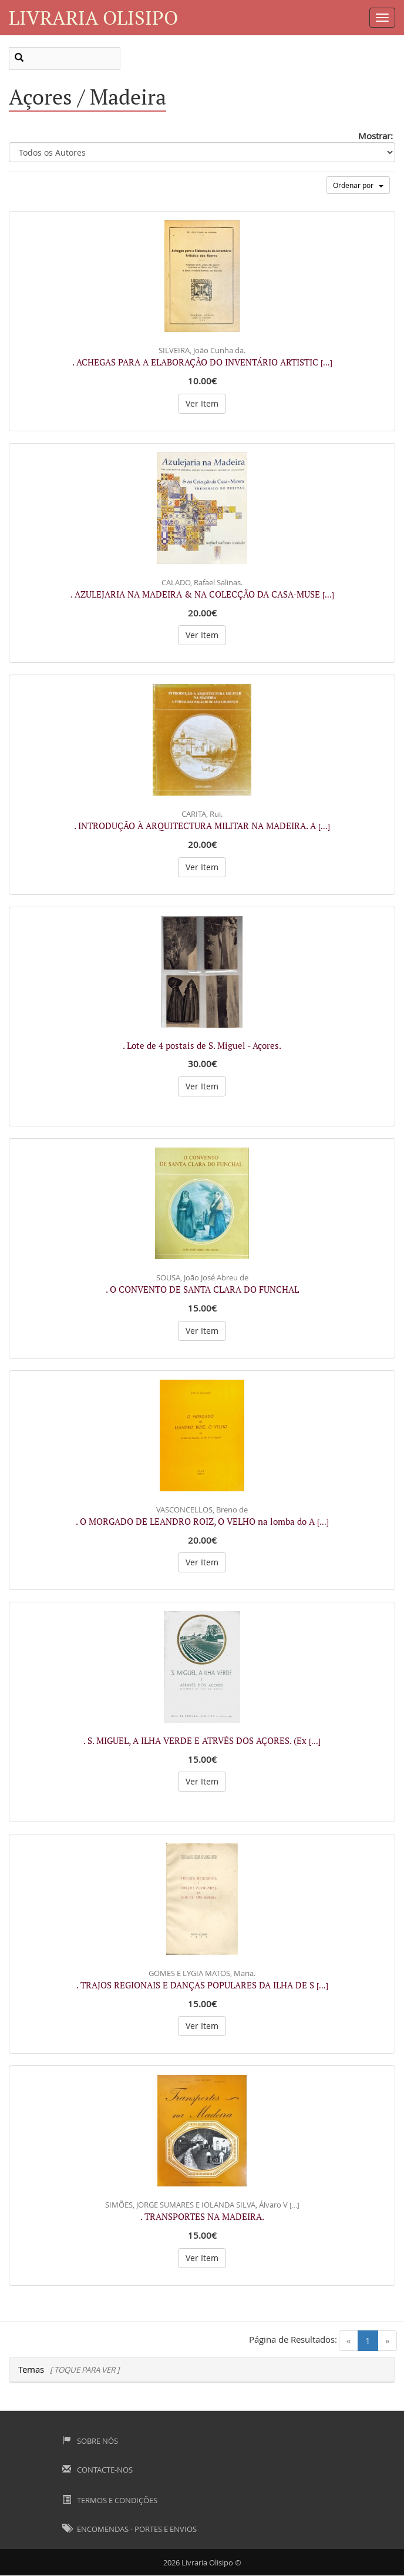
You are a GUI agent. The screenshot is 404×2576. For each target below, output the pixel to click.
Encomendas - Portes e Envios (129, 2529)
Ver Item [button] (202, 403)
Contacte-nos (97, 2469)
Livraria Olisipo (93, 17)
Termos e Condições (109, 2500)
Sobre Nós (90, 2441)
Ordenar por (358, 185)
